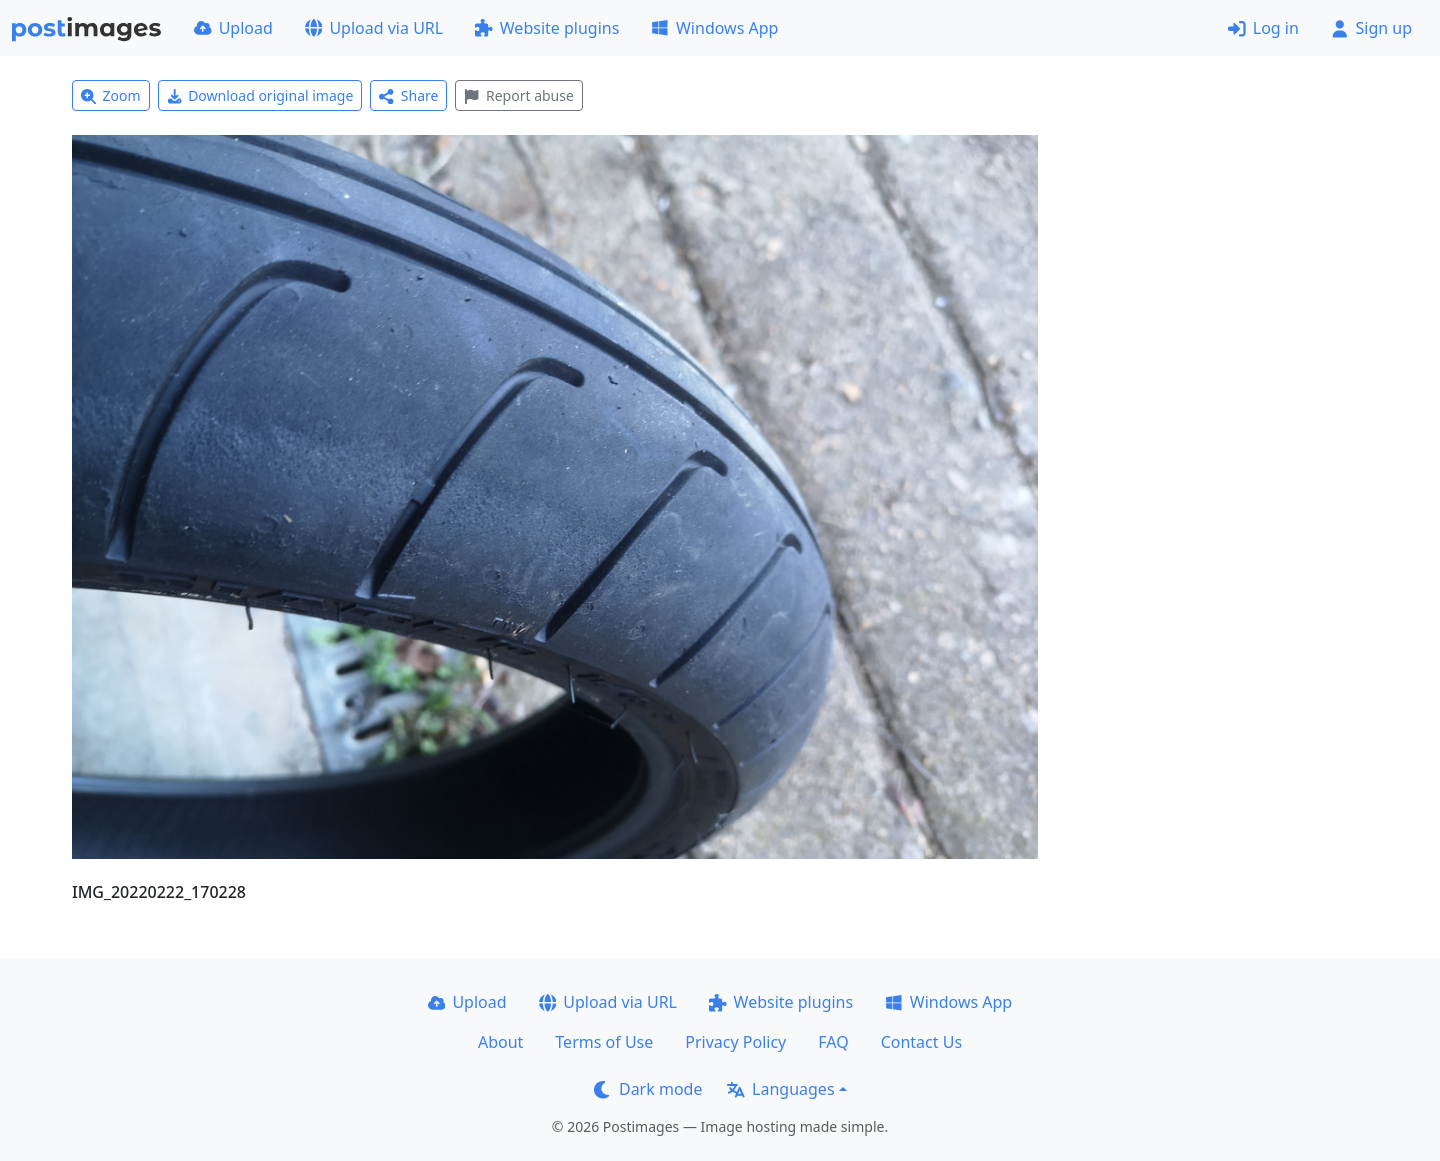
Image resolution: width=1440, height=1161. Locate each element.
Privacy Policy (735, 1042)
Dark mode (648, 1089)
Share (408, 95)
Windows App (714, 28)
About (500, 1042)
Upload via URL (374, 28)
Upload (233, 28)
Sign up (1371, 28)
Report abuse (518, 95)
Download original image (260, 95)
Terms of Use (604, 1042)
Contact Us (921, 1042)
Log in (1263, 28)
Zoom (111, 95)
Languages (780, 1089)
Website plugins (547, 28)
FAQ (833, 1042)
